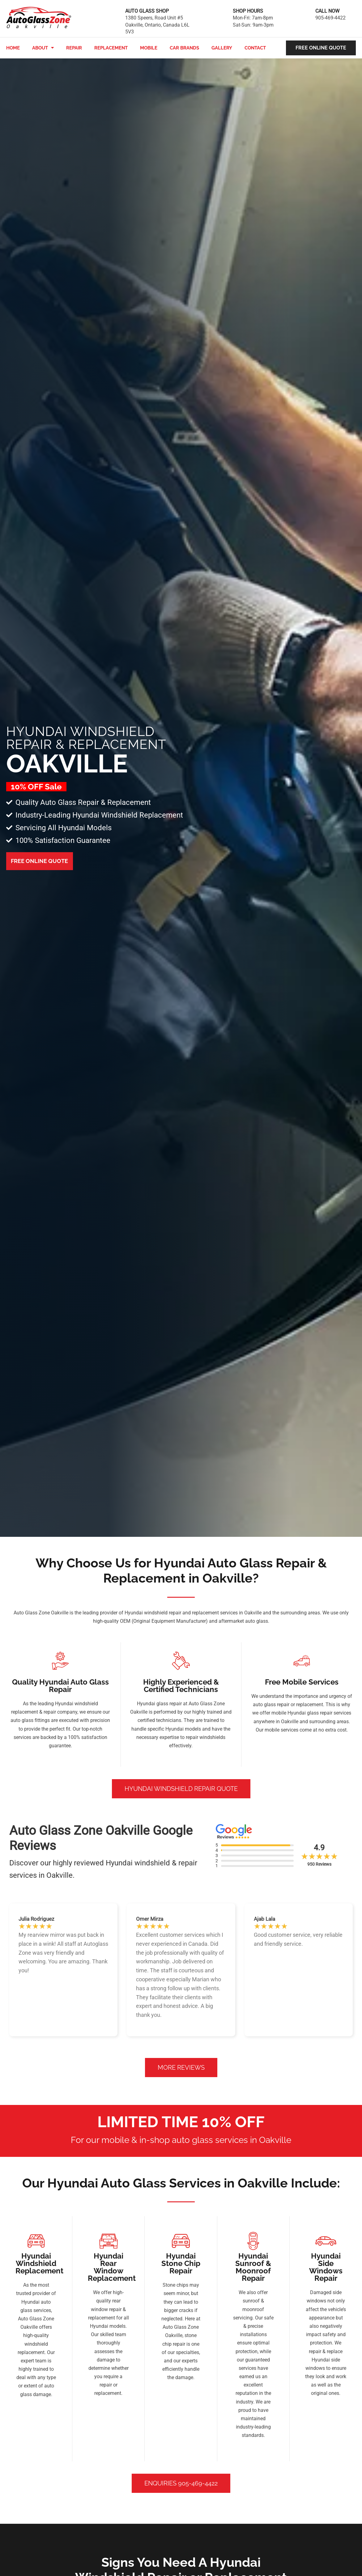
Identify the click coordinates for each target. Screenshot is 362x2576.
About (43, 47)
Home (13, 48)
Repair (74, 48)
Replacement (111, 48)
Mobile (148, 48)
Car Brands (184, 48)
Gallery (221, 48)
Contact (255, 48)
